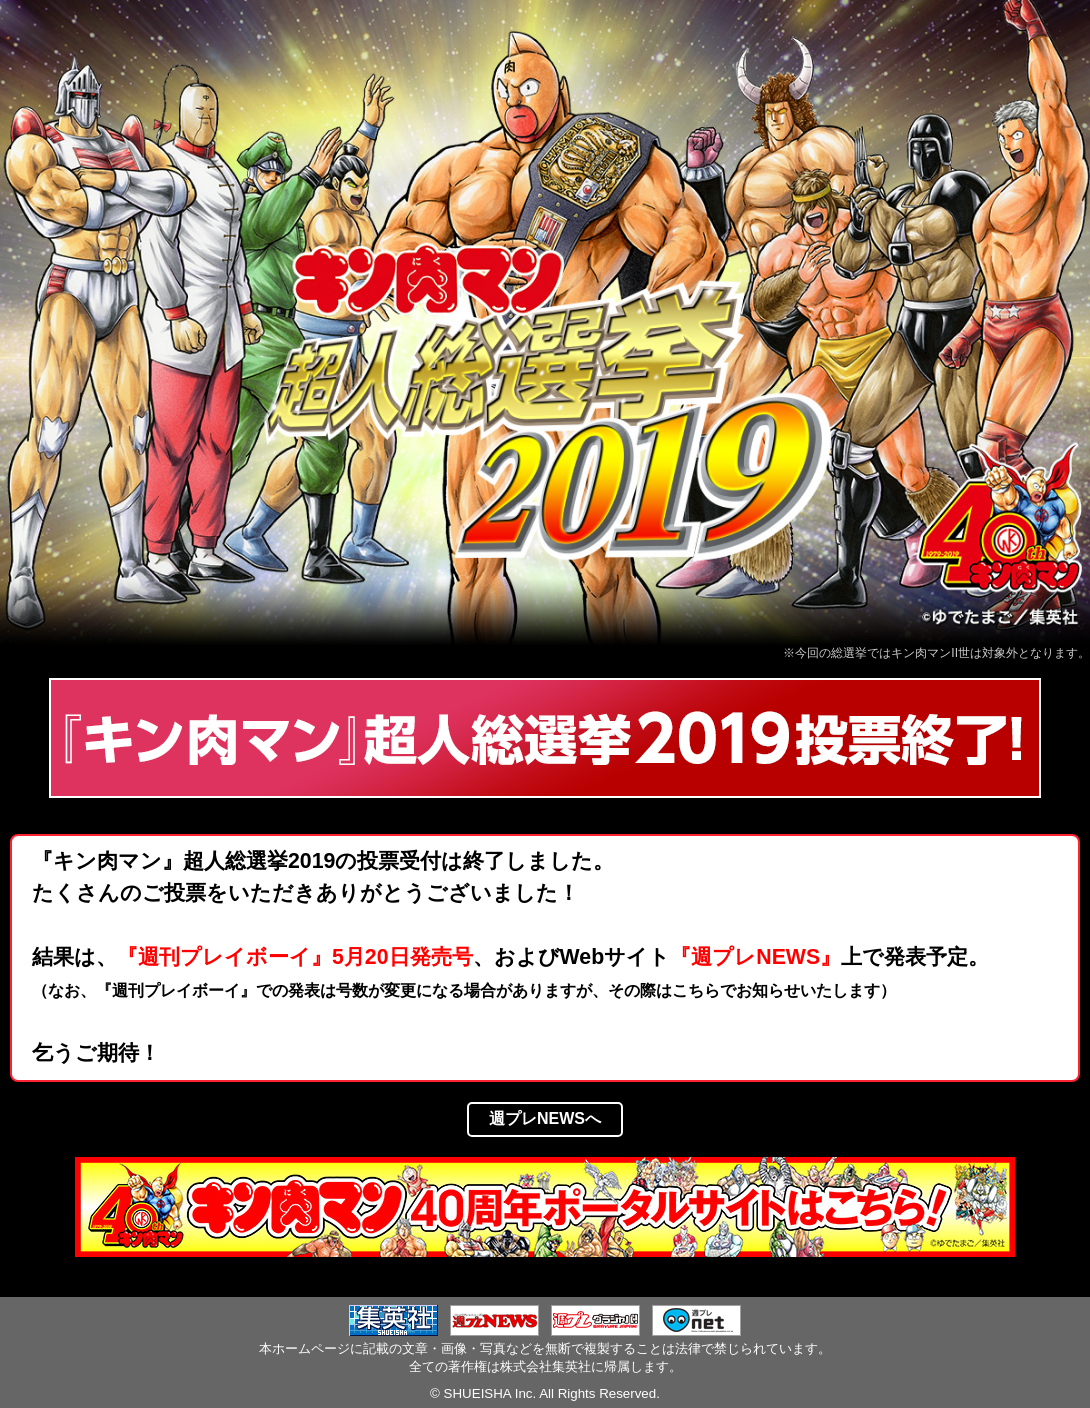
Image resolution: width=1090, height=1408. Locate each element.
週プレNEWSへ (545, 1118)
